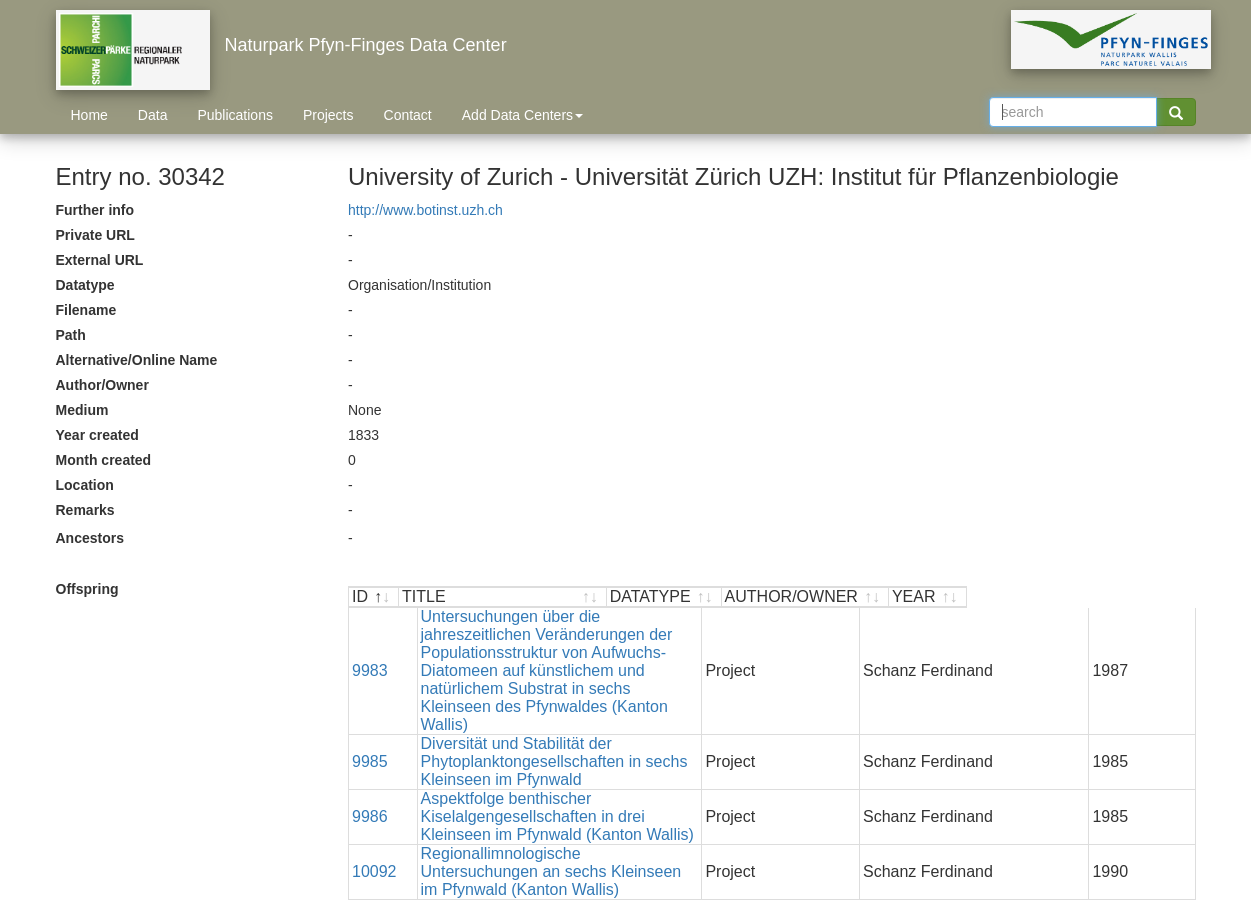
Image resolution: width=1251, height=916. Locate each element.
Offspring (87, 589)
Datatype (85, 285)
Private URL (95, 235)
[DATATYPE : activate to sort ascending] (892, 597)
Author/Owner (102, 385)
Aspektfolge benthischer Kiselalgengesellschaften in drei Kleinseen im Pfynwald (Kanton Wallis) (601, 735)
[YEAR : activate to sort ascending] (1155, 597)
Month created (104, 460)
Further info (95, 210)
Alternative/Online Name (137, 360)
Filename (86, 310)
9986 (370, 735)
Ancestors (90, 538)
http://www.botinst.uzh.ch (425, 210)
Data (153, 115)
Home (89, 115)
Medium (82, 410)
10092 (374, 772)
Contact (408, 115)
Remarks (85, 510)
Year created (97, 435)
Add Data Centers (522, 115)
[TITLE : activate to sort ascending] (617, 597)
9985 (370, 698)
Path (71, 335)
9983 (370, 643)
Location (85, 485)
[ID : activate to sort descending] (374, 597)
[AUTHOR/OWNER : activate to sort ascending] (1034, 597)
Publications (235, 115)
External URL (100, 260)
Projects (328, 115)
